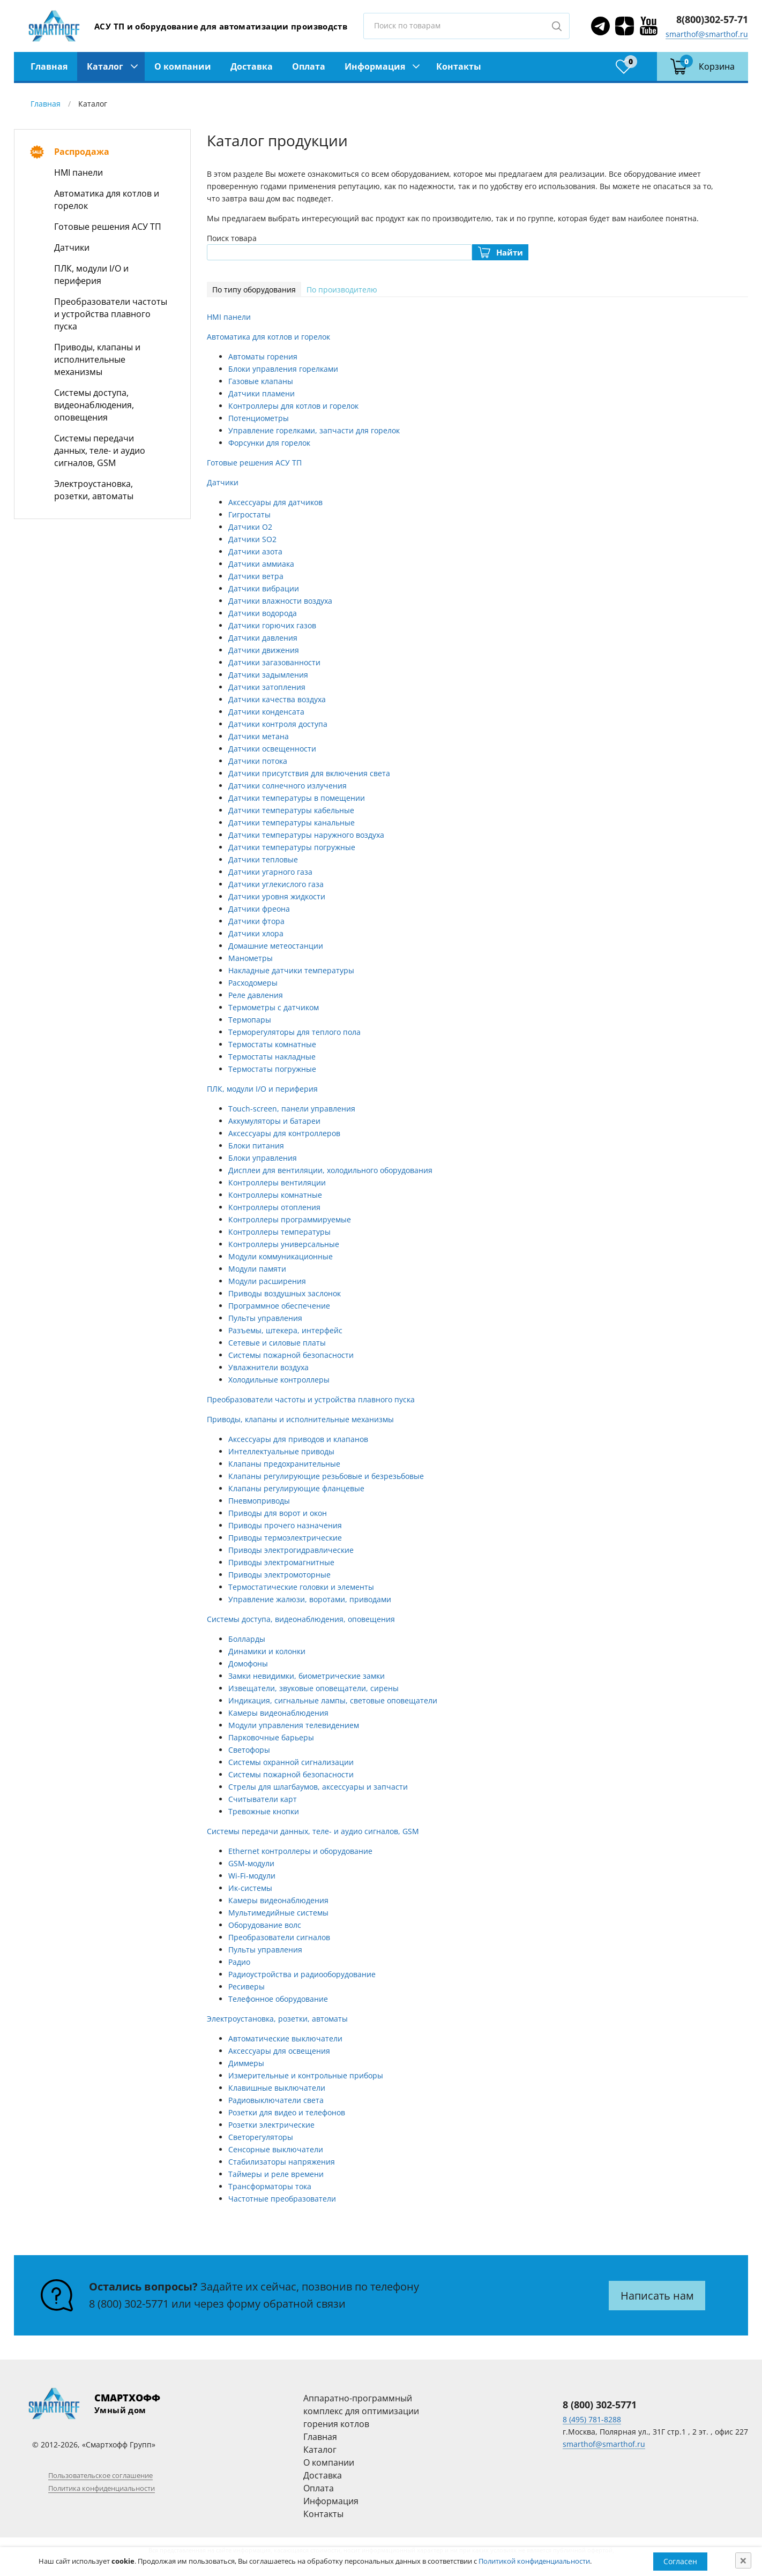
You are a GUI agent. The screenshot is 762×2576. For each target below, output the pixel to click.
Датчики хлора (255, 933)
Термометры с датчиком (273, 1007)
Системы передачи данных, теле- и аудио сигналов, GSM (99, 450)
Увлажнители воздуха (268, 1367)
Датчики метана (258, 736)
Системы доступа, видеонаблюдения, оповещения (94, 405)
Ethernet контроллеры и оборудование (300, 1851)
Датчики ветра (255, 576)
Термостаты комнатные (272, 1044)
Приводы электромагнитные (281, 1562)
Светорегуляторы (260, 2137)
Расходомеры (253, 983)
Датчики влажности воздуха (280, 601)
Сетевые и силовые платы (277, 1343)
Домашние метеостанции (275, 946)
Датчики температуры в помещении (296, 798)
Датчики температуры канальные (291, 822)
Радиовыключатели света (276, 2100)
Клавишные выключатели (276, 2088)
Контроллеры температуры (279, 1232)
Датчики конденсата (266, 712)
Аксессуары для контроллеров (284, 1133)
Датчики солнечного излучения (287, 785)
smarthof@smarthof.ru (707, 34)
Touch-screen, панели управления (291, 1108)
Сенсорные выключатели (275, 2149)
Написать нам (657, 2295)
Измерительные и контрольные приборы (305, 2075)
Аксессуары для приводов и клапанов (298, 1439)
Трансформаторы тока (269, 2186)
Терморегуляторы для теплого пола (294, 1032)
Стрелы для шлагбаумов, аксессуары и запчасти (318, 1787)
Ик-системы (250, 1888)
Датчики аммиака (261, 564)
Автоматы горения (262, 356)
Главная (49, 66)
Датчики (71, 247)
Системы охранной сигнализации (291, 1762)
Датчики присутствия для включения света (309, 773)
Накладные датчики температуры (291, 970)
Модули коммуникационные (280, 1256)
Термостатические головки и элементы (301, 1587)
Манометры (250, 958)
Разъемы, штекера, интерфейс (285, 1330)
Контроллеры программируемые (289, 1219)
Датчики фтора (256, 921)
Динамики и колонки (266, 1651)
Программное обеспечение (279, 1306)
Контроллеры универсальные (283, 1244)
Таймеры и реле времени (276, 2174)
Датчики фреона (259, 909)
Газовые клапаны (260, 381)
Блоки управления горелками (283, 369)
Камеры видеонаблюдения (278, 1713)
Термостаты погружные (272, 1069)
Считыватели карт (262, 1799)
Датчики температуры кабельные (291, 810)
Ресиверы (246, 1986)
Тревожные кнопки (263, 1811)
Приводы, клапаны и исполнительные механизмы (97, 359)
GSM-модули (251, 1863)
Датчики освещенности (272, 748)
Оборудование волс (264, 1925)
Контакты (458, 66)
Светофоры (249, 1750)
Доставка (251, 66)
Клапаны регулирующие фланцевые (296, 1488)
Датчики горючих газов (272, 625)
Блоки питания (256, 1145)
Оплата (308, 66)
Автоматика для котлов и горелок (106, 199)
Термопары (249, 1020)
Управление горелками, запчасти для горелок (314, 430)
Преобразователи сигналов (279, 1937)
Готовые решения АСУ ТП (107, 226)
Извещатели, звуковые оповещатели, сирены (313, 1688)
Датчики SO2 (252, 539)
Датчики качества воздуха (277, 699)
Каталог (105, 66)
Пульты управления (265, 1318)
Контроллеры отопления (274, 1207)
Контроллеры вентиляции (277, 1182)
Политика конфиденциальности (101, 2488)
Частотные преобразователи (282, 2199)
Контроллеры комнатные (275, 1195)
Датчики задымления (268, 675)
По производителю (342, 289)
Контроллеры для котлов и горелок (293, 406)
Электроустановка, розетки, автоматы (93, 490)
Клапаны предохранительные (284, 1464)
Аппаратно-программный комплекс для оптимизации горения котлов (361, 2411)
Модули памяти (257, 1269)
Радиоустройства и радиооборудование (302, 1974)
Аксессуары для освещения (279, 2051)
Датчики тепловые (263, 859)
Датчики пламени (261, 393)
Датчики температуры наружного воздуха (306, 835)
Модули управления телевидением (293, 1725)
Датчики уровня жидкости (276, 896)
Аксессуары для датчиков (275, 502)
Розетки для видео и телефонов (286, 2112)
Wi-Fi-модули (251, 1876)
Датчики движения (263, 650)
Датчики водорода (262, 613)
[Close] (743, 2560)
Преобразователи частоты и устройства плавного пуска (110, 314)
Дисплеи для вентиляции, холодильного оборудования (330, 1170)
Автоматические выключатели (285, 2038)
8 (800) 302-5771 (129, 2303)
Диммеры (246, 2063)
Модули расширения (267, 1281)
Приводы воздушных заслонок (284, 1293)
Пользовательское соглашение (100, 2475)
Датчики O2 (250, 527)
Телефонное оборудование (278, 1999)
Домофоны (248, 1663)
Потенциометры (258, 418)
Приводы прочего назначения (285, 1525)
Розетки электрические (271, 2125)
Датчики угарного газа (270, 872)
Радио (239, 1962)
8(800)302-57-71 (712, 19)
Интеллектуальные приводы (281, 1451)
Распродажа (81, 151)
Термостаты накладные (272, 1057)
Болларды (246, 1639)
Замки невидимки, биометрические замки (306, 1676)
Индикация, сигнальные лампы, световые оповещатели (332, 1700)
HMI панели (78, 172)
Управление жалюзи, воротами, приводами (309, 1599)
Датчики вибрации (263, 588)
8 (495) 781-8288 (592, 2419)
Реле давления (255, 995)
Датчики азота (255, 551)
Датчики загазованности (274, 662)
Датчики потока (257, 761)
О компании (182, 66)
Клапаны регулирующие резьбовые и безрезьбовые (326, 1476)
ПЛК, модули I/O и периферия (91, 274)
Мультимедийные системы (278, 1912)
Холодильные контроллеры (279, 1380)
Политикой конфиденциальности (534, 2561)
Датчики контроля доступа (277, 724)
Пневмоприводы (259, 1501)
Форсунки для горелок (269, 443)
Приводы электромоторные (279, 1574)
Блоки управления (262, 1158)
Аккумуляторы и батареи (274, 1121)
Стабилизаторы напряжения (281, 2162)
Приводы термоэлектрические (285, 1538)
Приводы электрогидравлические (291, 1550)
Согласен (680, 2561)
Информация (375, 66)
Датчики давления (262, 638)
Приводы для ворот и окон (277, 1513)
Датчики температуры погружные (291, 847)
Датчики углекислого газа (276, 884)
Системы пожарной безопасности (291, 1355)
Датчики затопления (266, 687)
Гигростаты (249, 514)
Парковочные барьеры (271, 1737)
